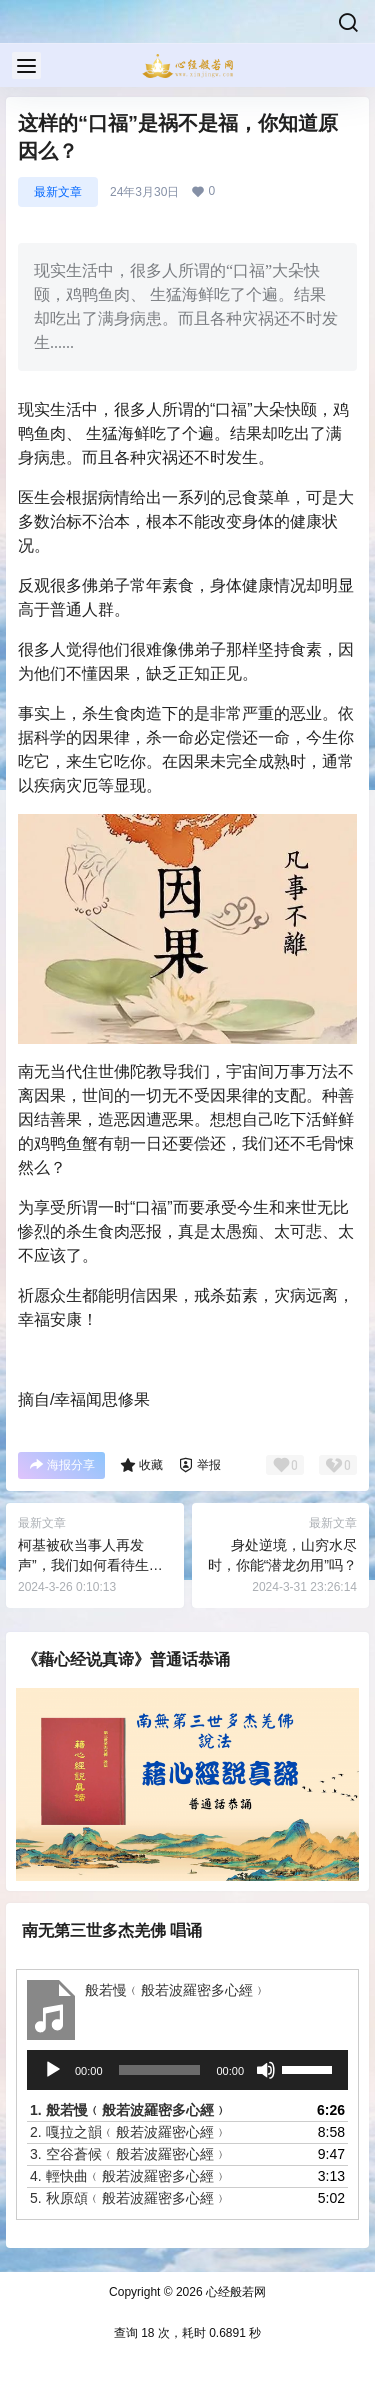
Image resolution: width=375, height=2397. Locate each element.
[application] (187, 2070)
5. (129, 2198)
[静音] (266, 2070)
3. (129, 2154)
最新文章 (58, 192)
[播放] (53, 2070)
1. (129, 2110)
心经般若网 (234, 2292)
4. (129, 2176)
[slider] (160, 2070)
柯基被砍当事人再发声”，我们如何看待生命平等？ (90, 1564)
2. (129, 2132)
